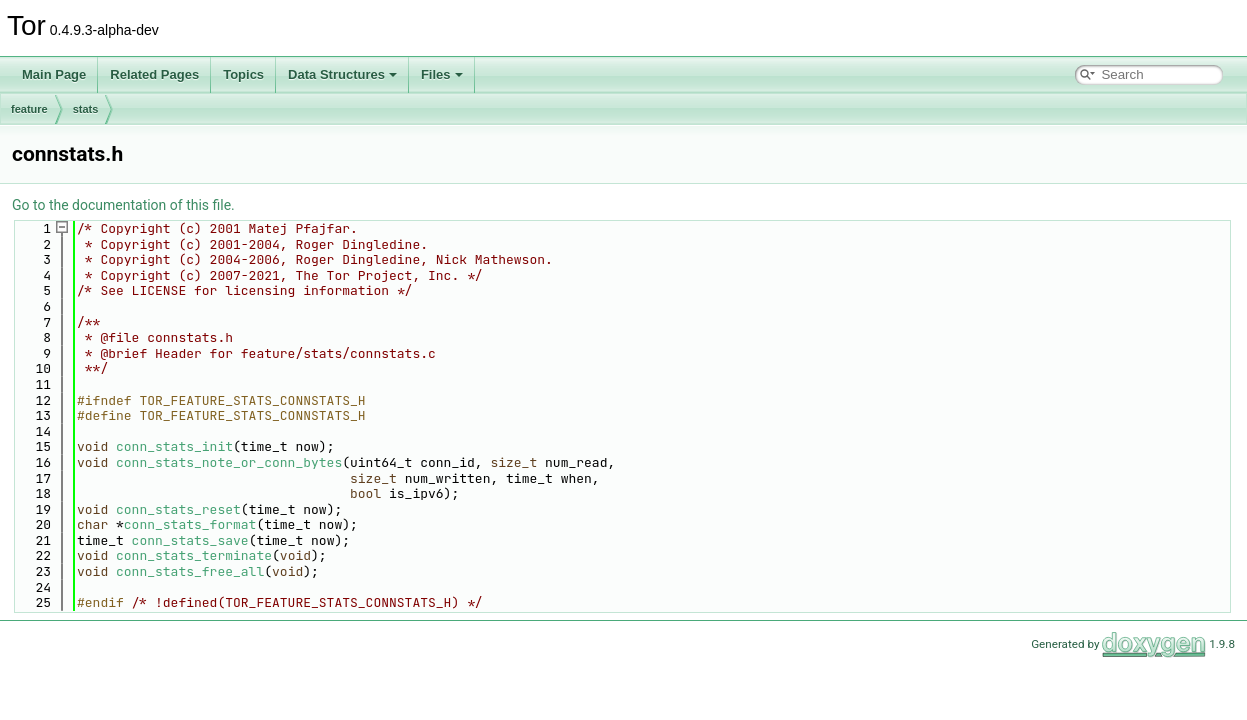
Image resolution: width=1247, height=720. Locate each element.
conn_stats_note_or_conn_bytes (229, 462)
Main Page (54, 74)
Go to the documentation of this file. (123, 205)
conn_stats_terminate (194, 555)
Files (442, 74)
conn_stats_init (174, 446)
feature (29, 109)
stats (86, 109)
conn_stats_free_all (190, 571)
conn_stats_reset (178, 509)
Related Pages (154, 74)
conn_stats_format (190, 524)
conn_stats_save (190, 540)
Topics (243, 74)
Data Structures (342, 74)
